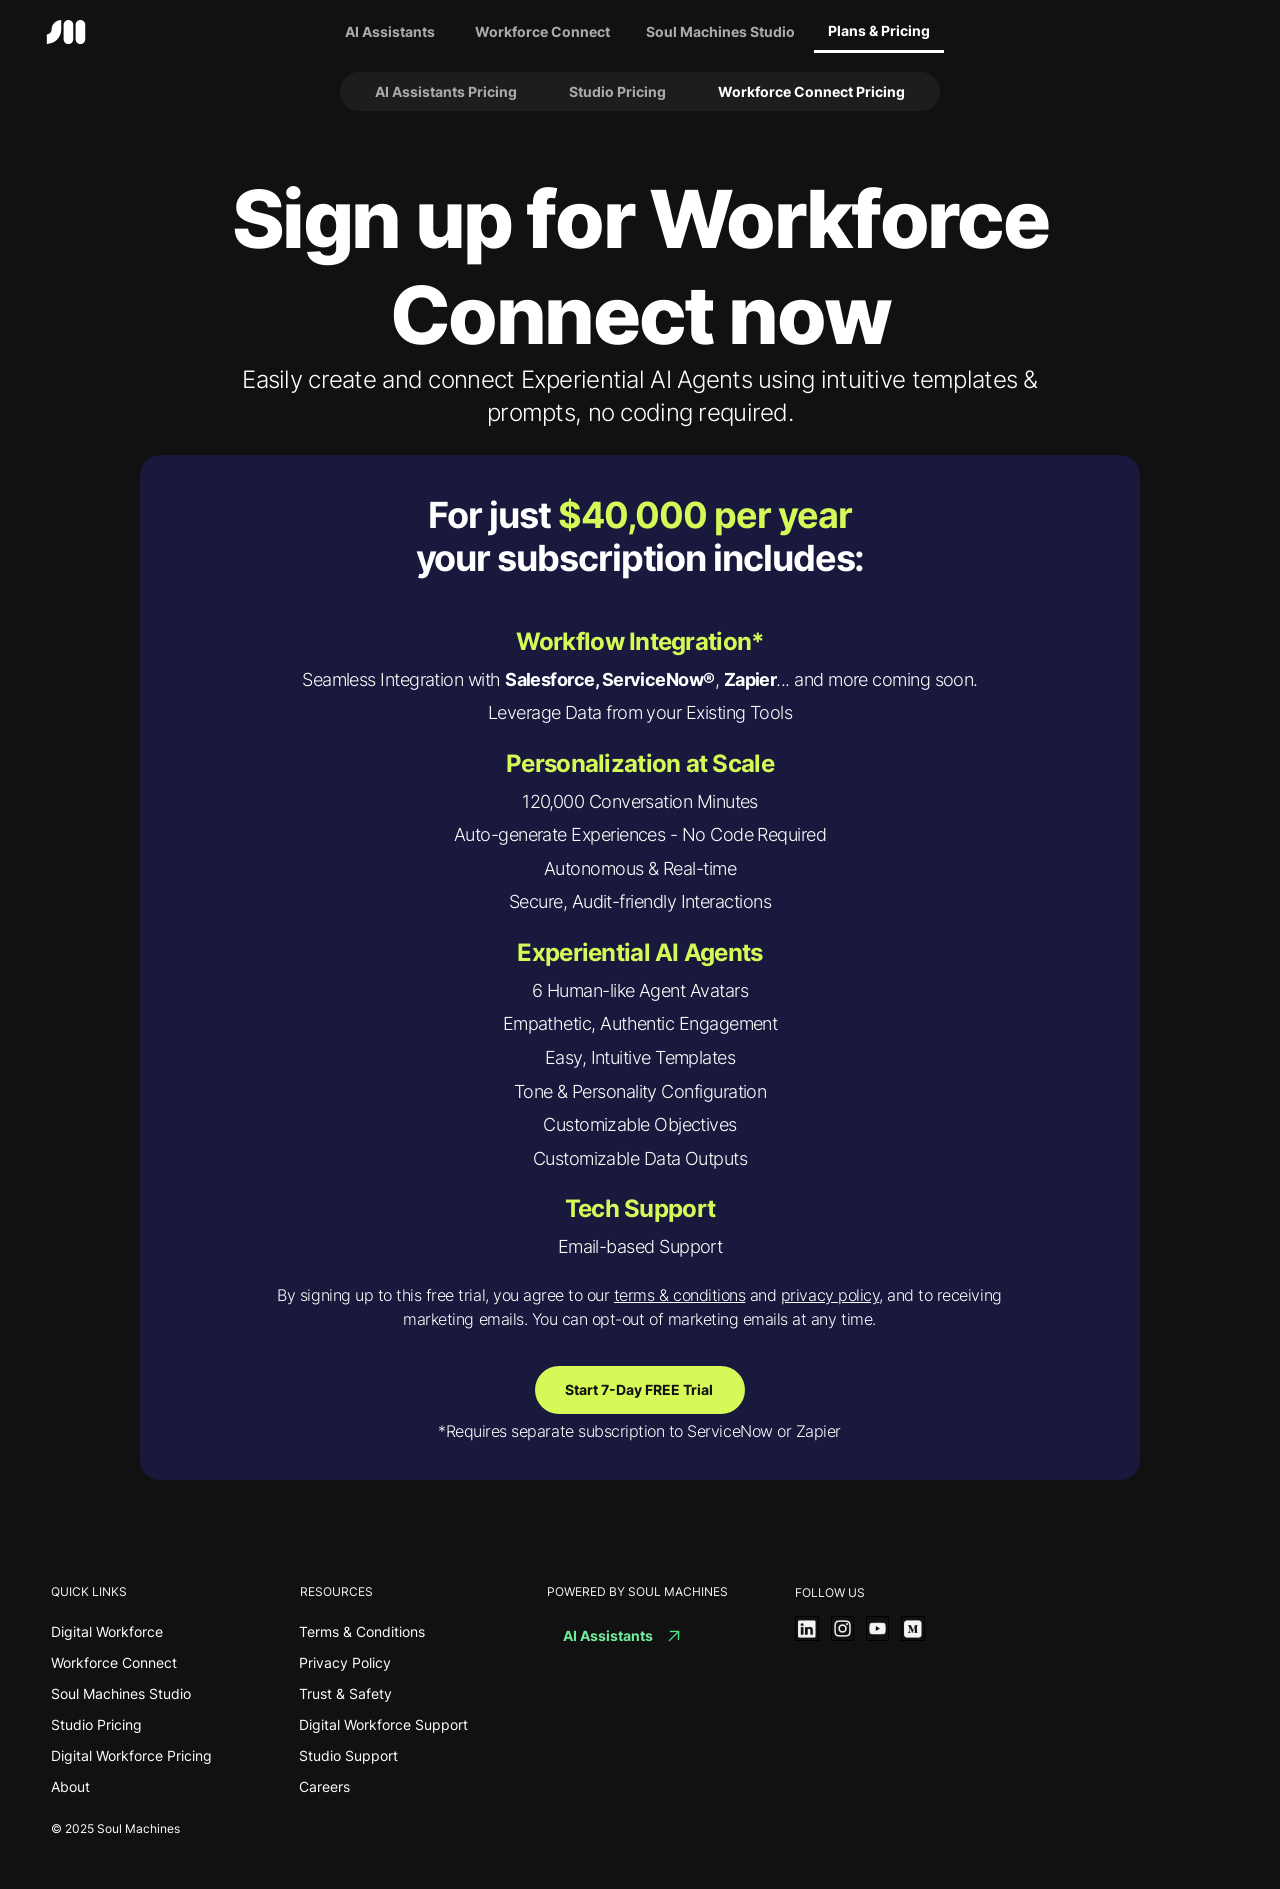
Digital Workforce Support (383, 1724)
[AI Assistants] (390, 32)
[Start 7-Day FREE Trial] (640, 1390)
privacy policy (830, 1295)
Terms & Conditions (362, 1631)
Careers (324, 1786)
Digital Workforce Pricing (131, 1755)
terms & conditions (679, 1295)
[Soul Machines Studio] (721, 32)
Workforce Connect (114, 1662)
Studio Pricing (96, 1724)
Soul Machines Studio (121, 1693)
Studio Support (348, 1755)
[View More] (806, 1628)
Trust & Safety (345, 1693)
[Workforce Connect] (543, 32)
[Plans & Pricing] (879, 32)
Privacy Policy (345, 1662)
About (70, 1786)
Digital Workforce (107, 1631)
